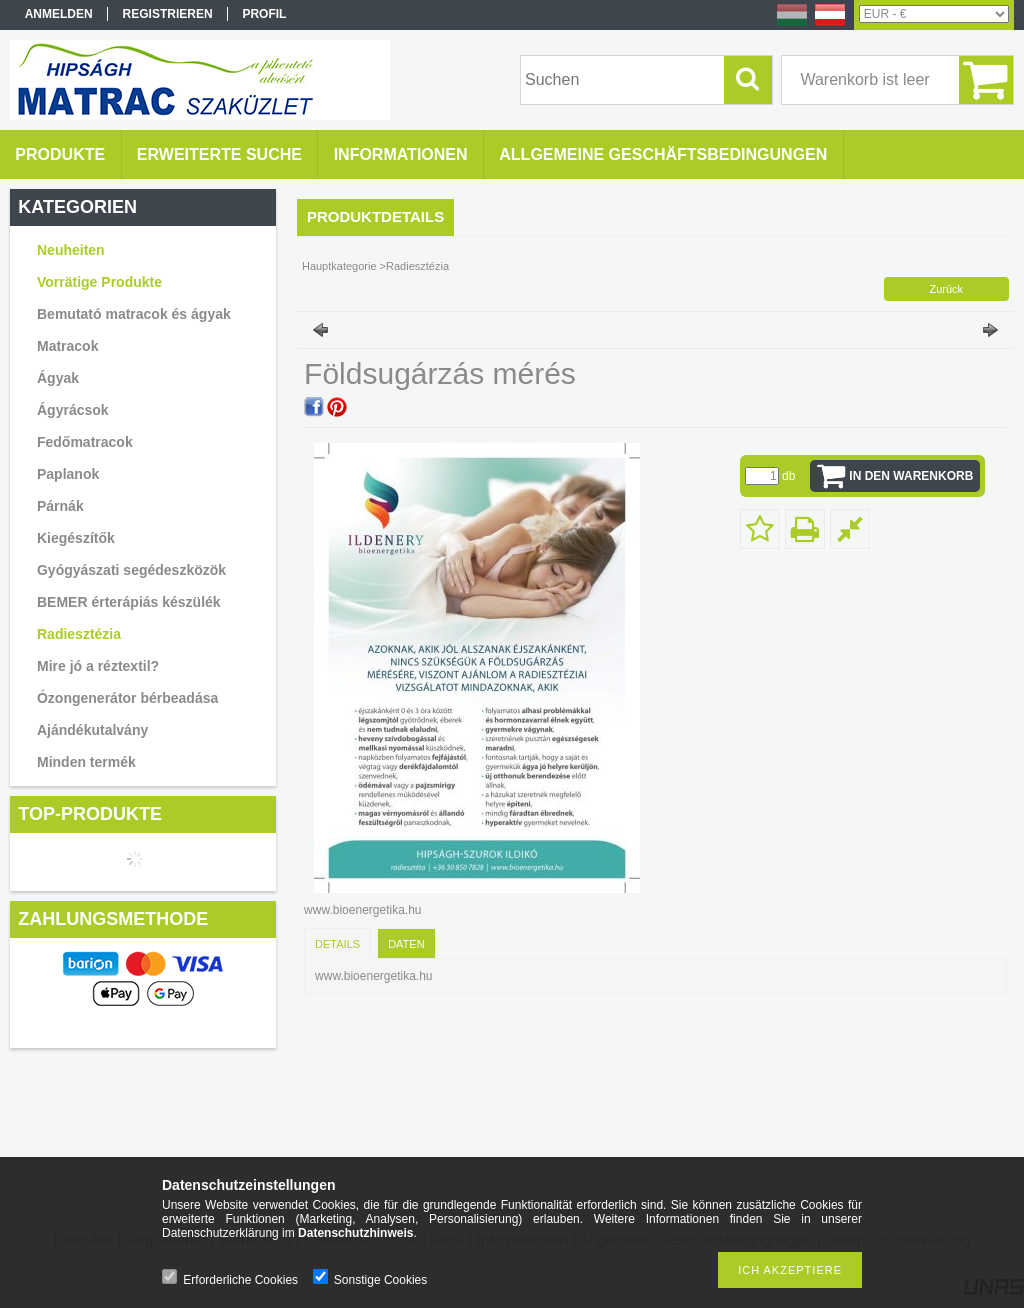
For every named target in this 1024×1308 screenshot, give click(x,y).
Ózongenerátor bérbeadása (127, 698)
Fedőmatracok (85, 442)
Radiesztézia (79, 634)
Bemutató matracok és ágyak (134, 314)
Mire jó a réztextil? (98, 666)
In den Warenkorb (911, 476)
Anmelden (59, 14)
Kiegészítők (76, 538)
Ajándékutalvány (92, 730)
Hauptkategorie (339, 266)
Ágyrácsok (73, 410)
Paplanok (68, 474)
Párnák (60, 506)
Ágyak (58, 378)
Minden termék (86, 762)
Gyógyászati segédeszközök (131, 570)
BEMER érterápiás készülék (129, 602)
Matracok (67, 346)
